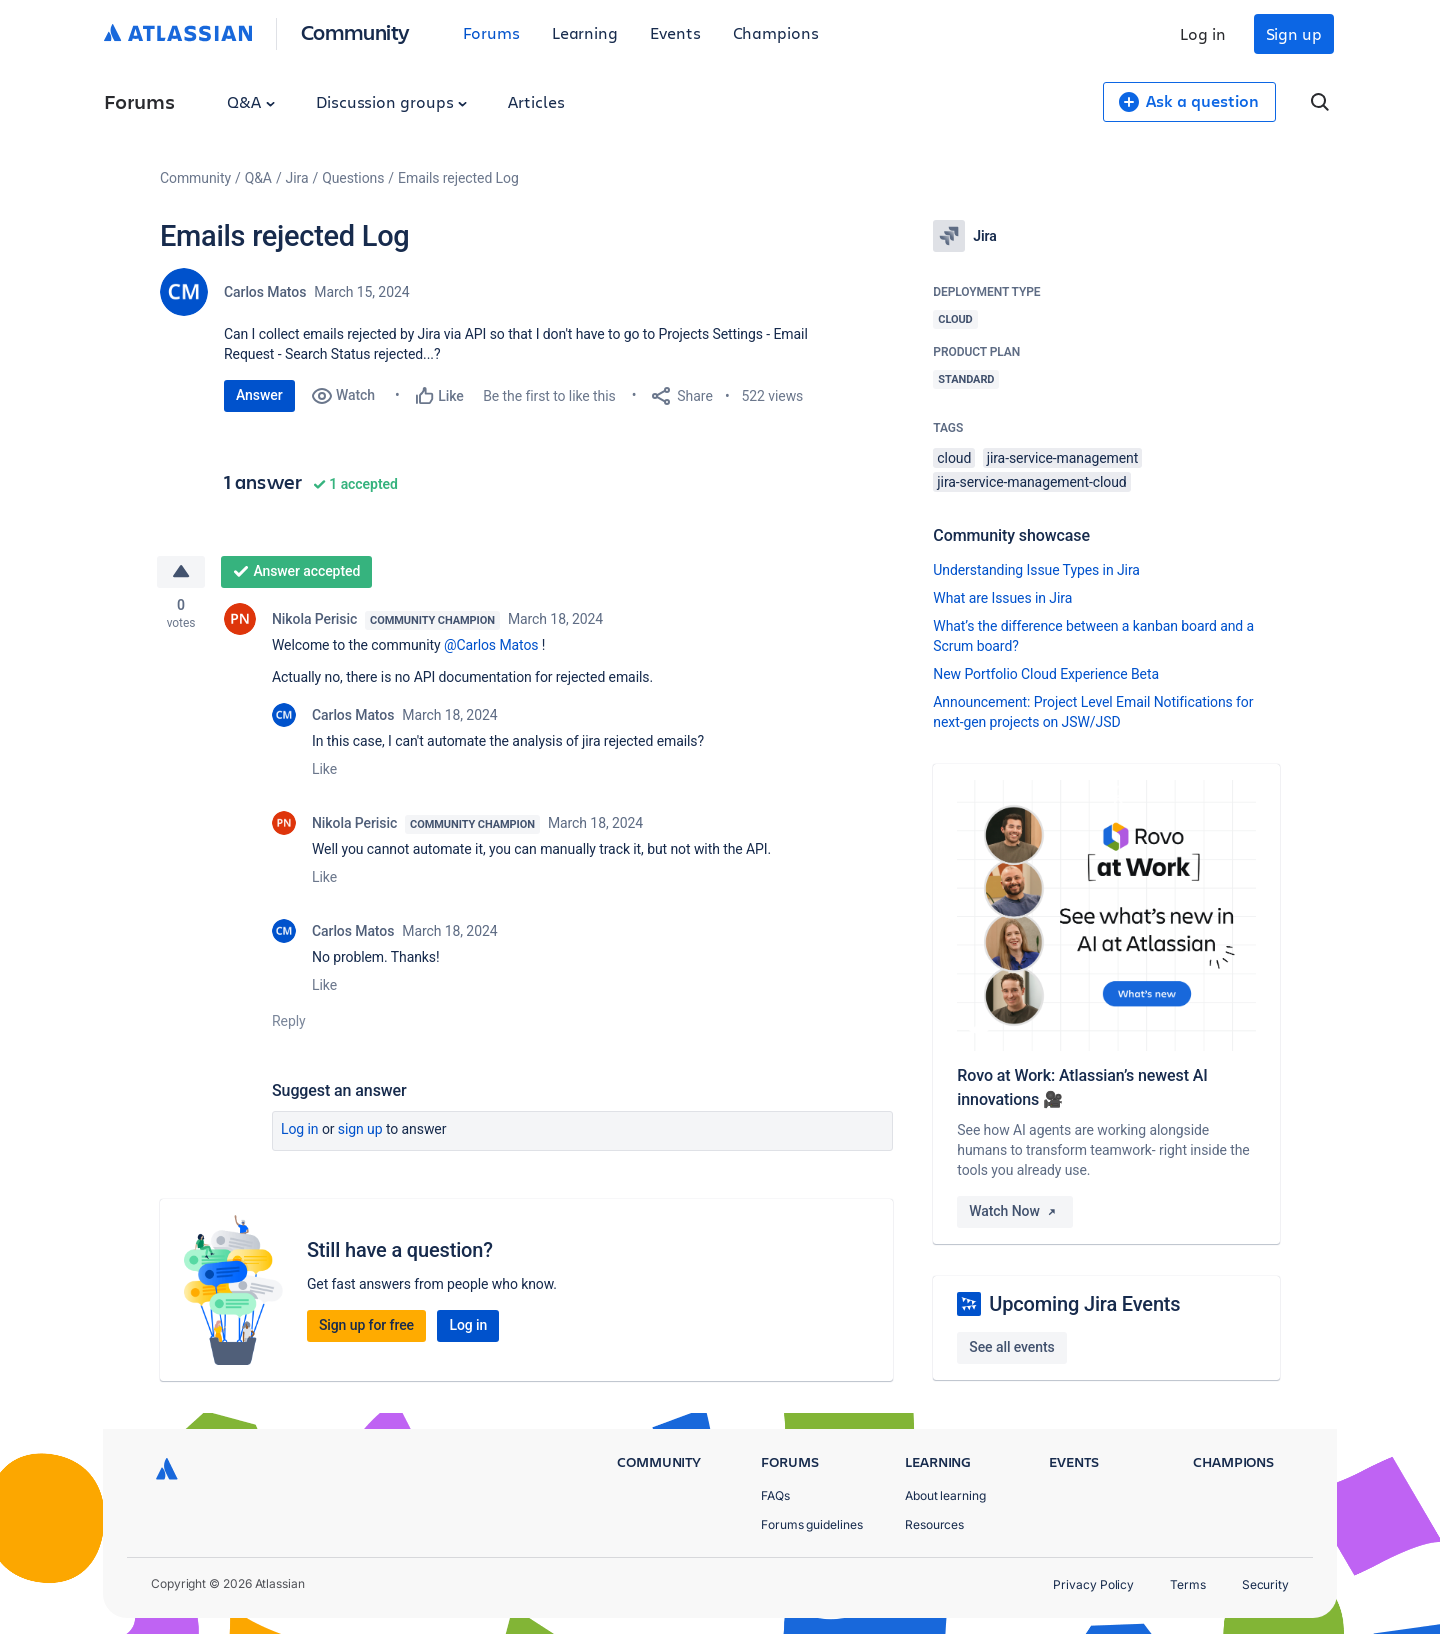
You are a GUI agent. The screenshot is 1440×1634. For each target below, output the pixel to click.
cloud (954, 458)
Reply (289, 1022)
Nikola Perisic (314, 620)
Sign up (1294, 33)
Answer (259, 395)
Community (355, 31)
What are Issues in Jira (1002, 598)
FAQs (775, 1495)
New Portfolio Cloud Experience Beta (1046, 674)
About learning (945, 1495)
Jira (297, 178)
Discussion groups (392, 101)
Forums (491, 32)
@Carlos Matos (491, 646)
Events (675, 32)
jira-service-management (1063, 458)
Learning (585, 32)
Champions (776, 32)
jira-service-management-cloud (1031, 482)
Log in (1203, 33)
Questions (353, 178)
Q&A (251, 101)
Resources (934, 1524)
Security (1265, 1584)
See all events (1011, 1347)
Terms (1188, 1584)
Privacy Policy (1093, 1584)
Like (324, 770)
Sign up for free (366, 1326)
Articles (536, 101)
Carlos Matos (265, 292)
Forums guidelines (812, 1524)
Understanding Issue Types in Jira (1036, 570)
